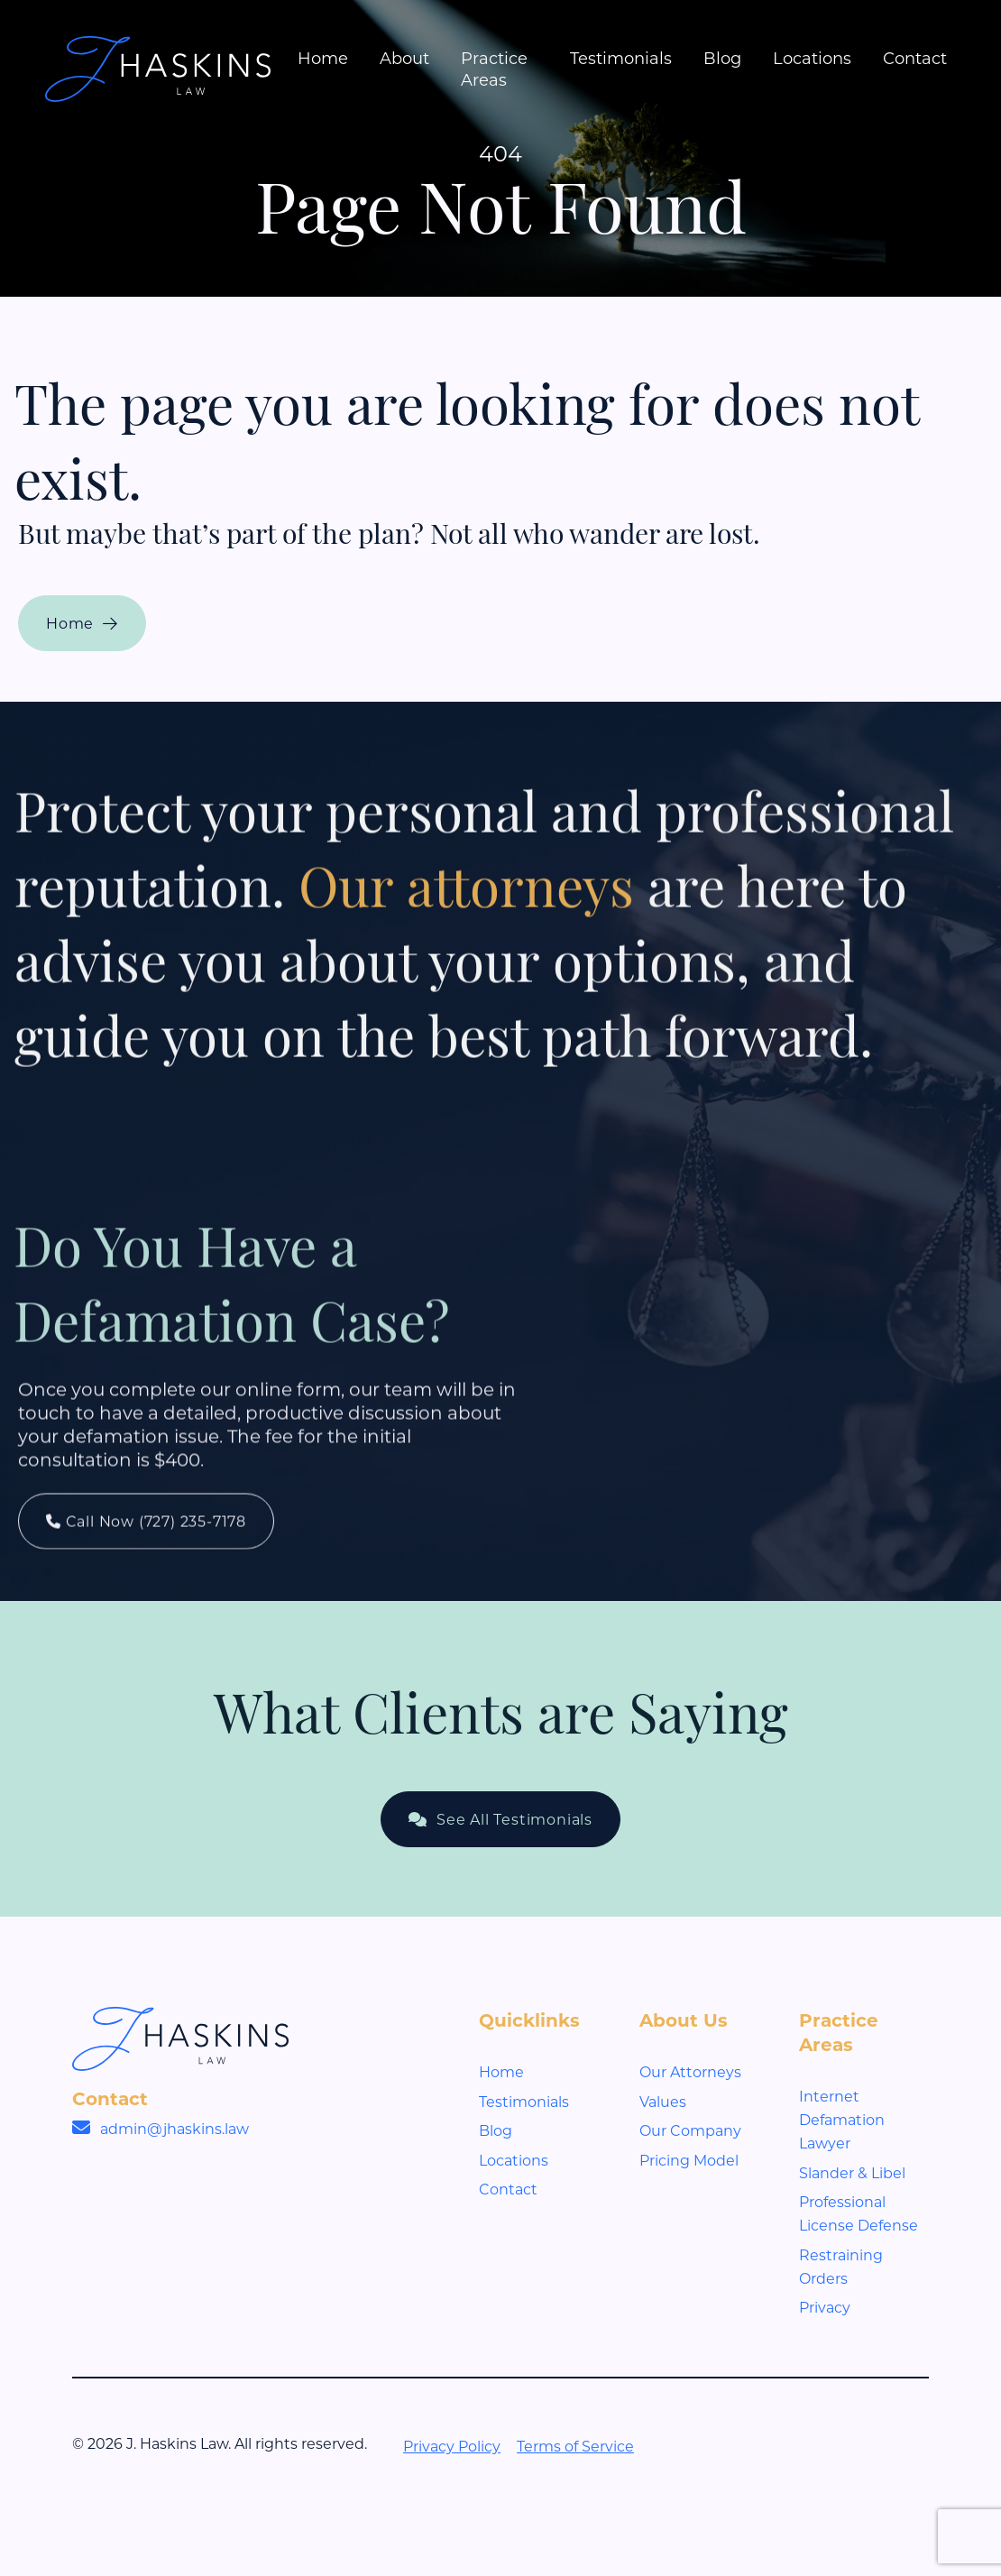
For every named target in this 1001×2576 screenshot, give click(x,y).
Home (323, 58)
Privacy (824, 2306)
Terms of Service (575, 2445)
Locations (812, 58)
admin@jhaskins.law (174, 2128)
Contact (915, 58)
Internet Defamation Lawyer (842, 2119)
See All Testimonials (500, 1818)
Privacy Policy (451, 2445)
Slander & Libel (852, 2172)
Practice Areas (494, 68)
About (404, 58)
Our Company (690, 2130)
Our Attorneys (690, 2071)
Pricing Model (689, 2159)
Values (662, 2101)
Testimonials (621, 58)
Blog (722, 58)
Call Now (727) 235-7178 (146, 1554)
